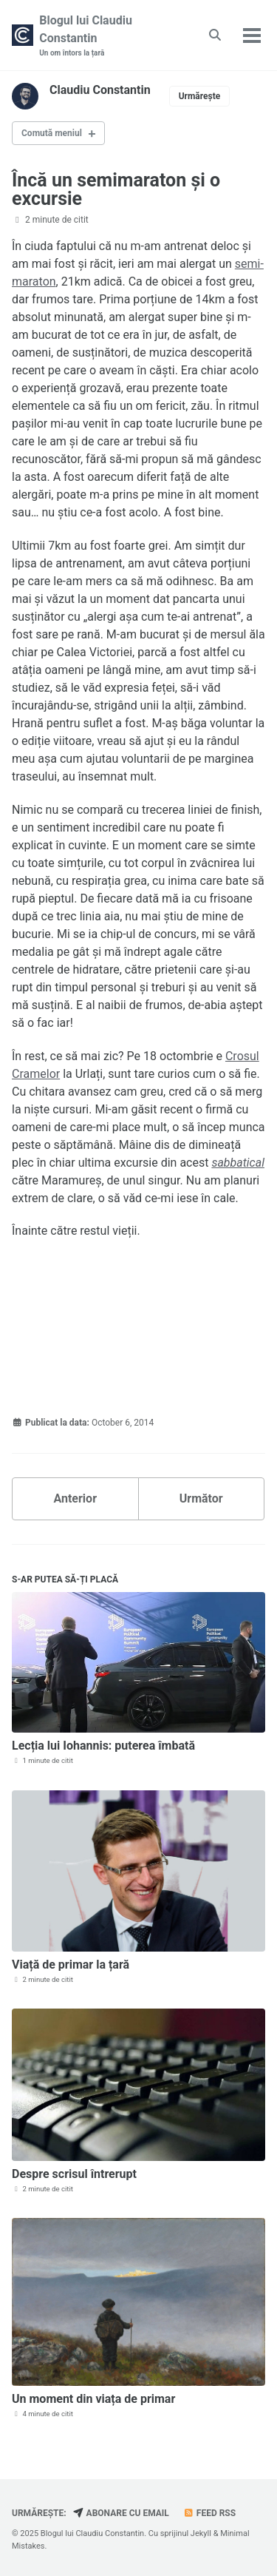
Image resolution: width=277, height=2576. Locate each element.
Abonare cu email (121, 2513)
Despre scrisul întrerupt (74, 2174)
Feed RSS (209, 2513)
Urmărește (200, 96)
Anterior (75, 1498)
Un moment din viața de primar (93, 2399)
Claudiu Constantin (100, 90)
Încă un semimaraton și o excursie (116, 189)
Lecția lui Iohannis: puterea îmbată (103, 1746)
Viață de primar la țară (70, 1965)
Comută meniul (51, 133)
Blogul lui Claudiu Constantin (109, 35)
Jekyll (201, 2533)
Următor (201, 1498)
